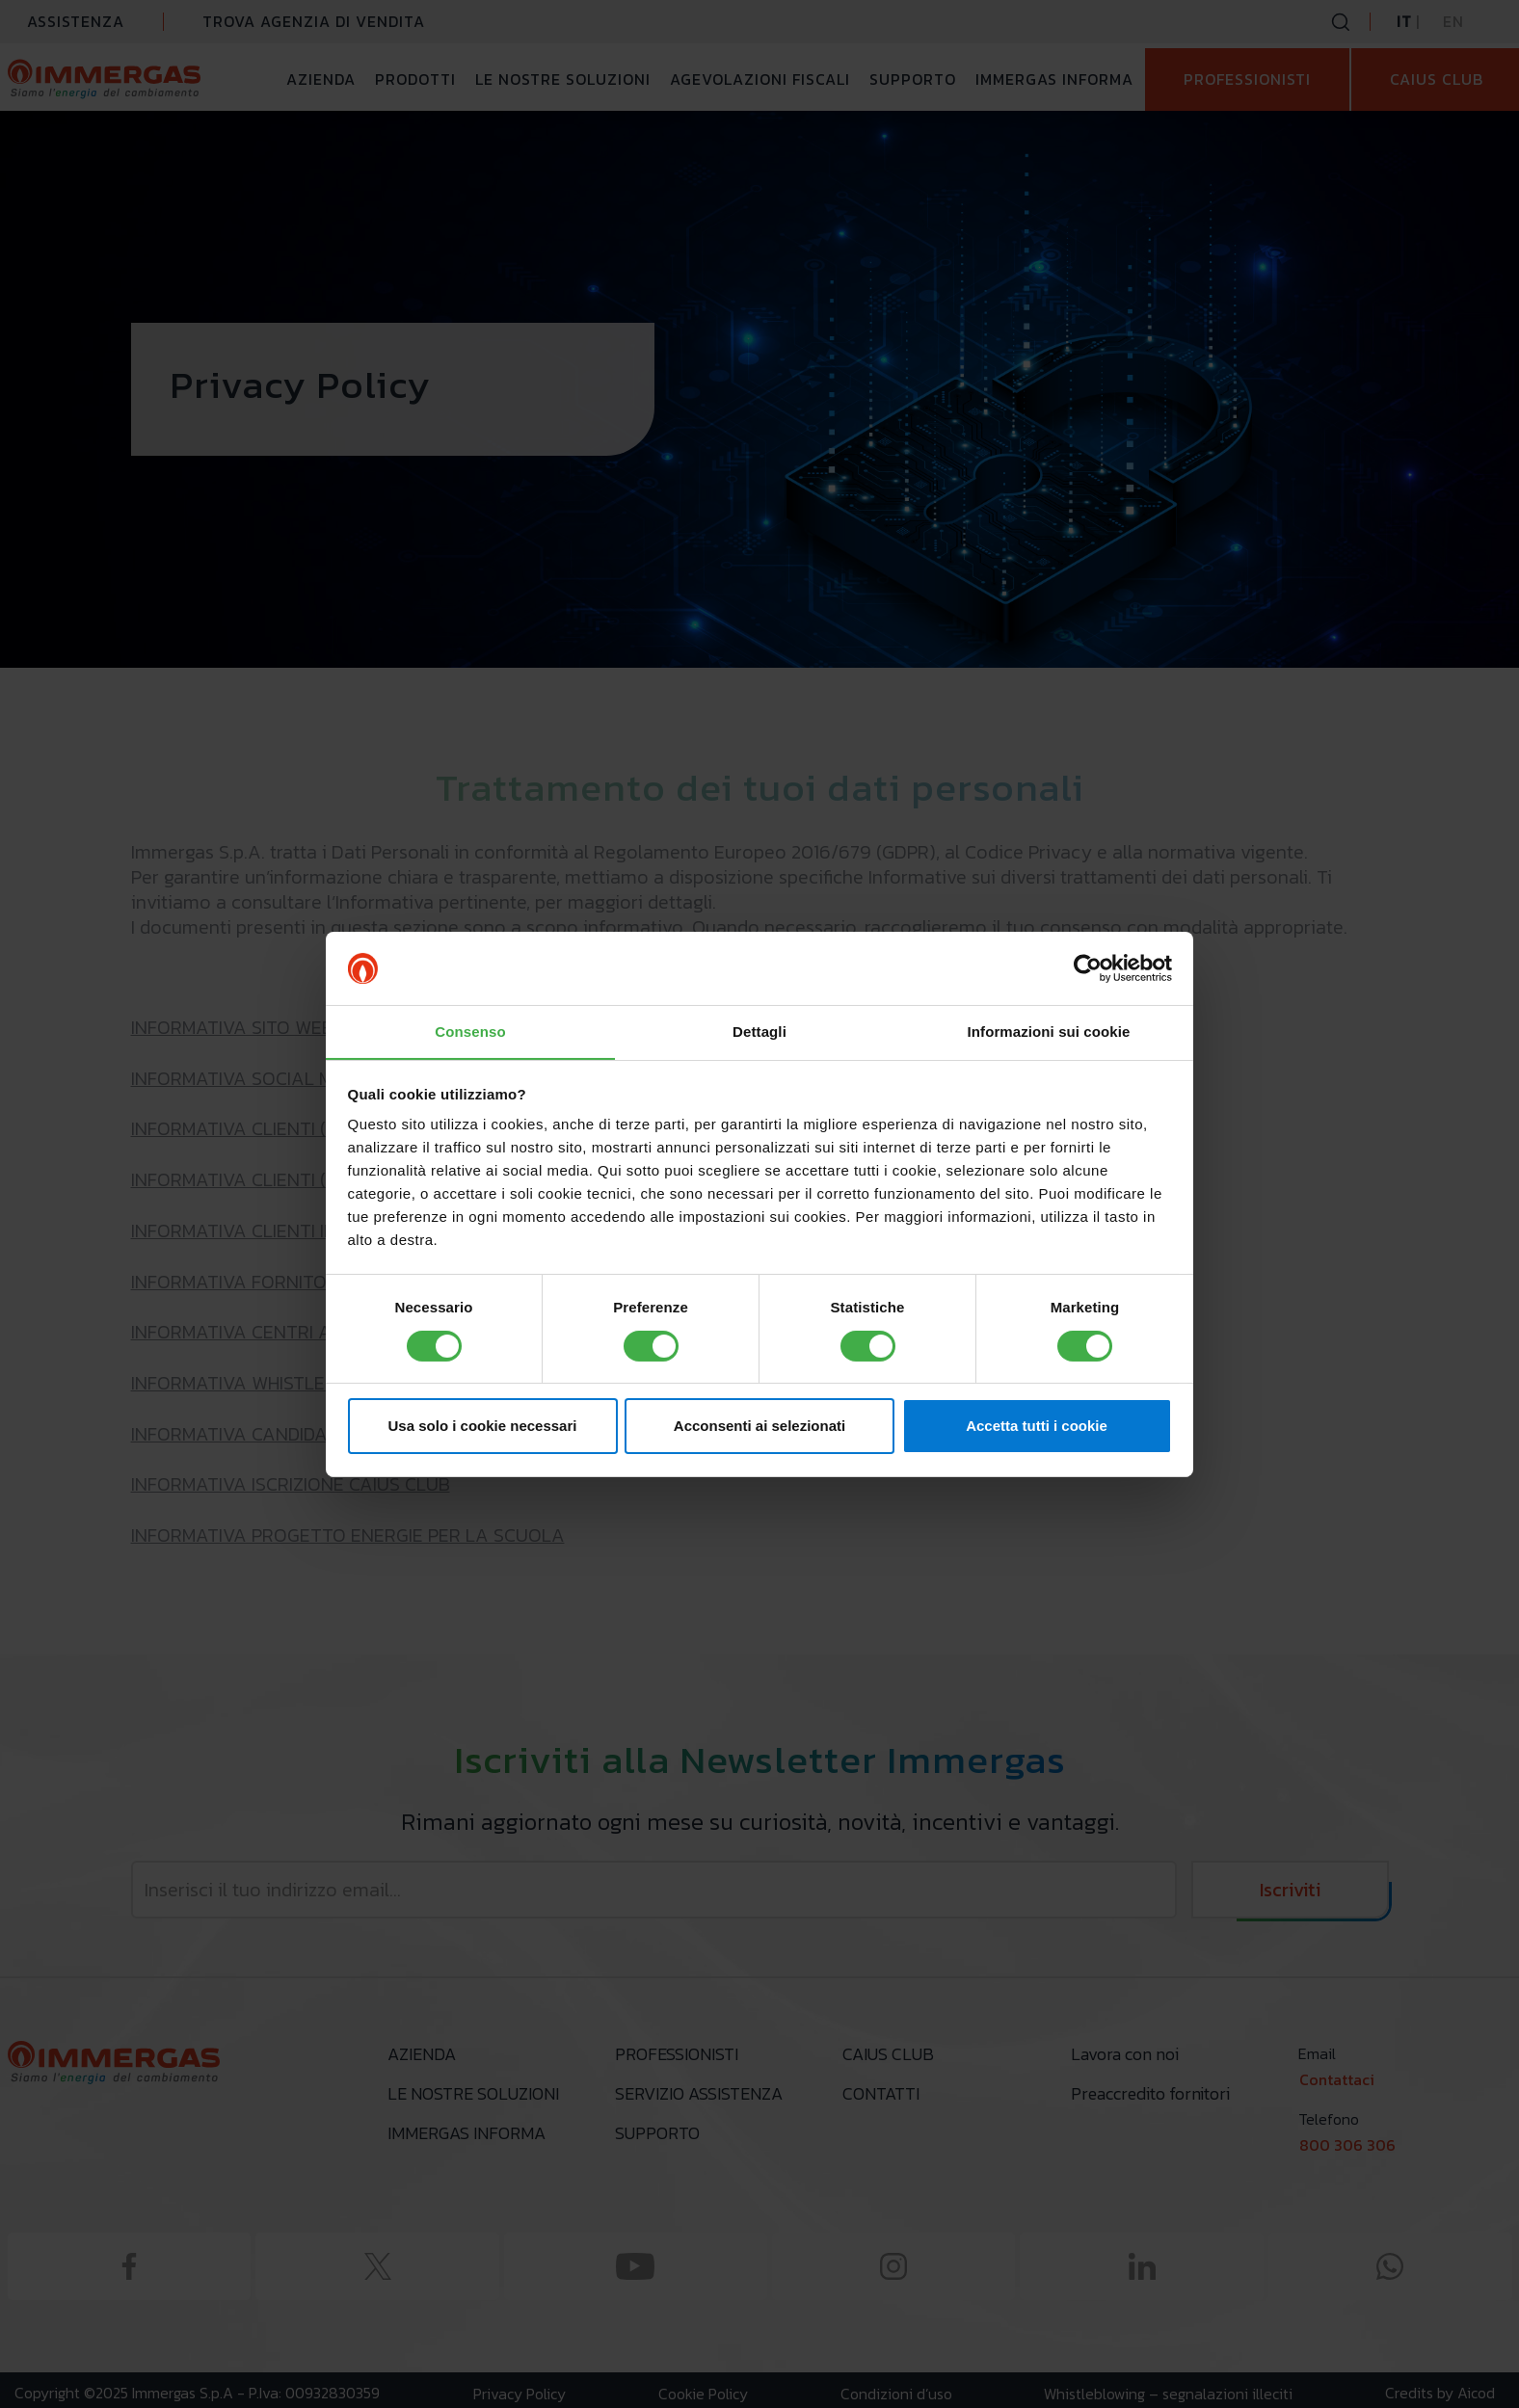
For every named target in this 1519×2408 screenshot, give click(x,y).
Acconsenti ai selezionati (759, 1426)
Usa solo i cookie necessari (482, 1426)
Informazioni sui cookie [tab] (1049, 1031)
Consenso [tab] (470, 1031)
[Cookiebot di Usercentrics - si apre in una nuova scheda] (1087, 967)
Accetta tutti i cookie (1036, 1426)
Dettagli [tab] (759, 1031)
